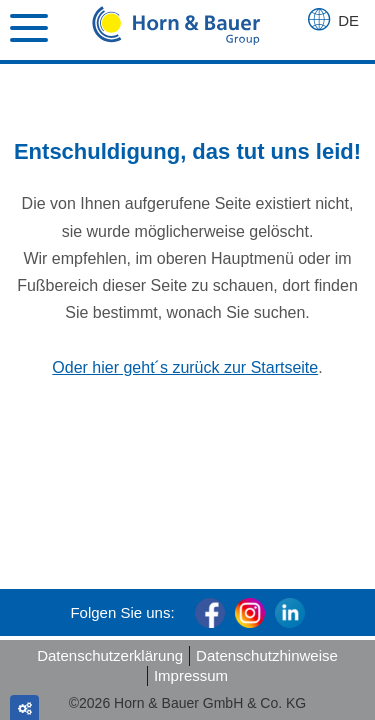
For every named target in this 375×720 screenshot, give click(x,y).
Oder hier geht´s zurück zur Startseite (185, 367)
